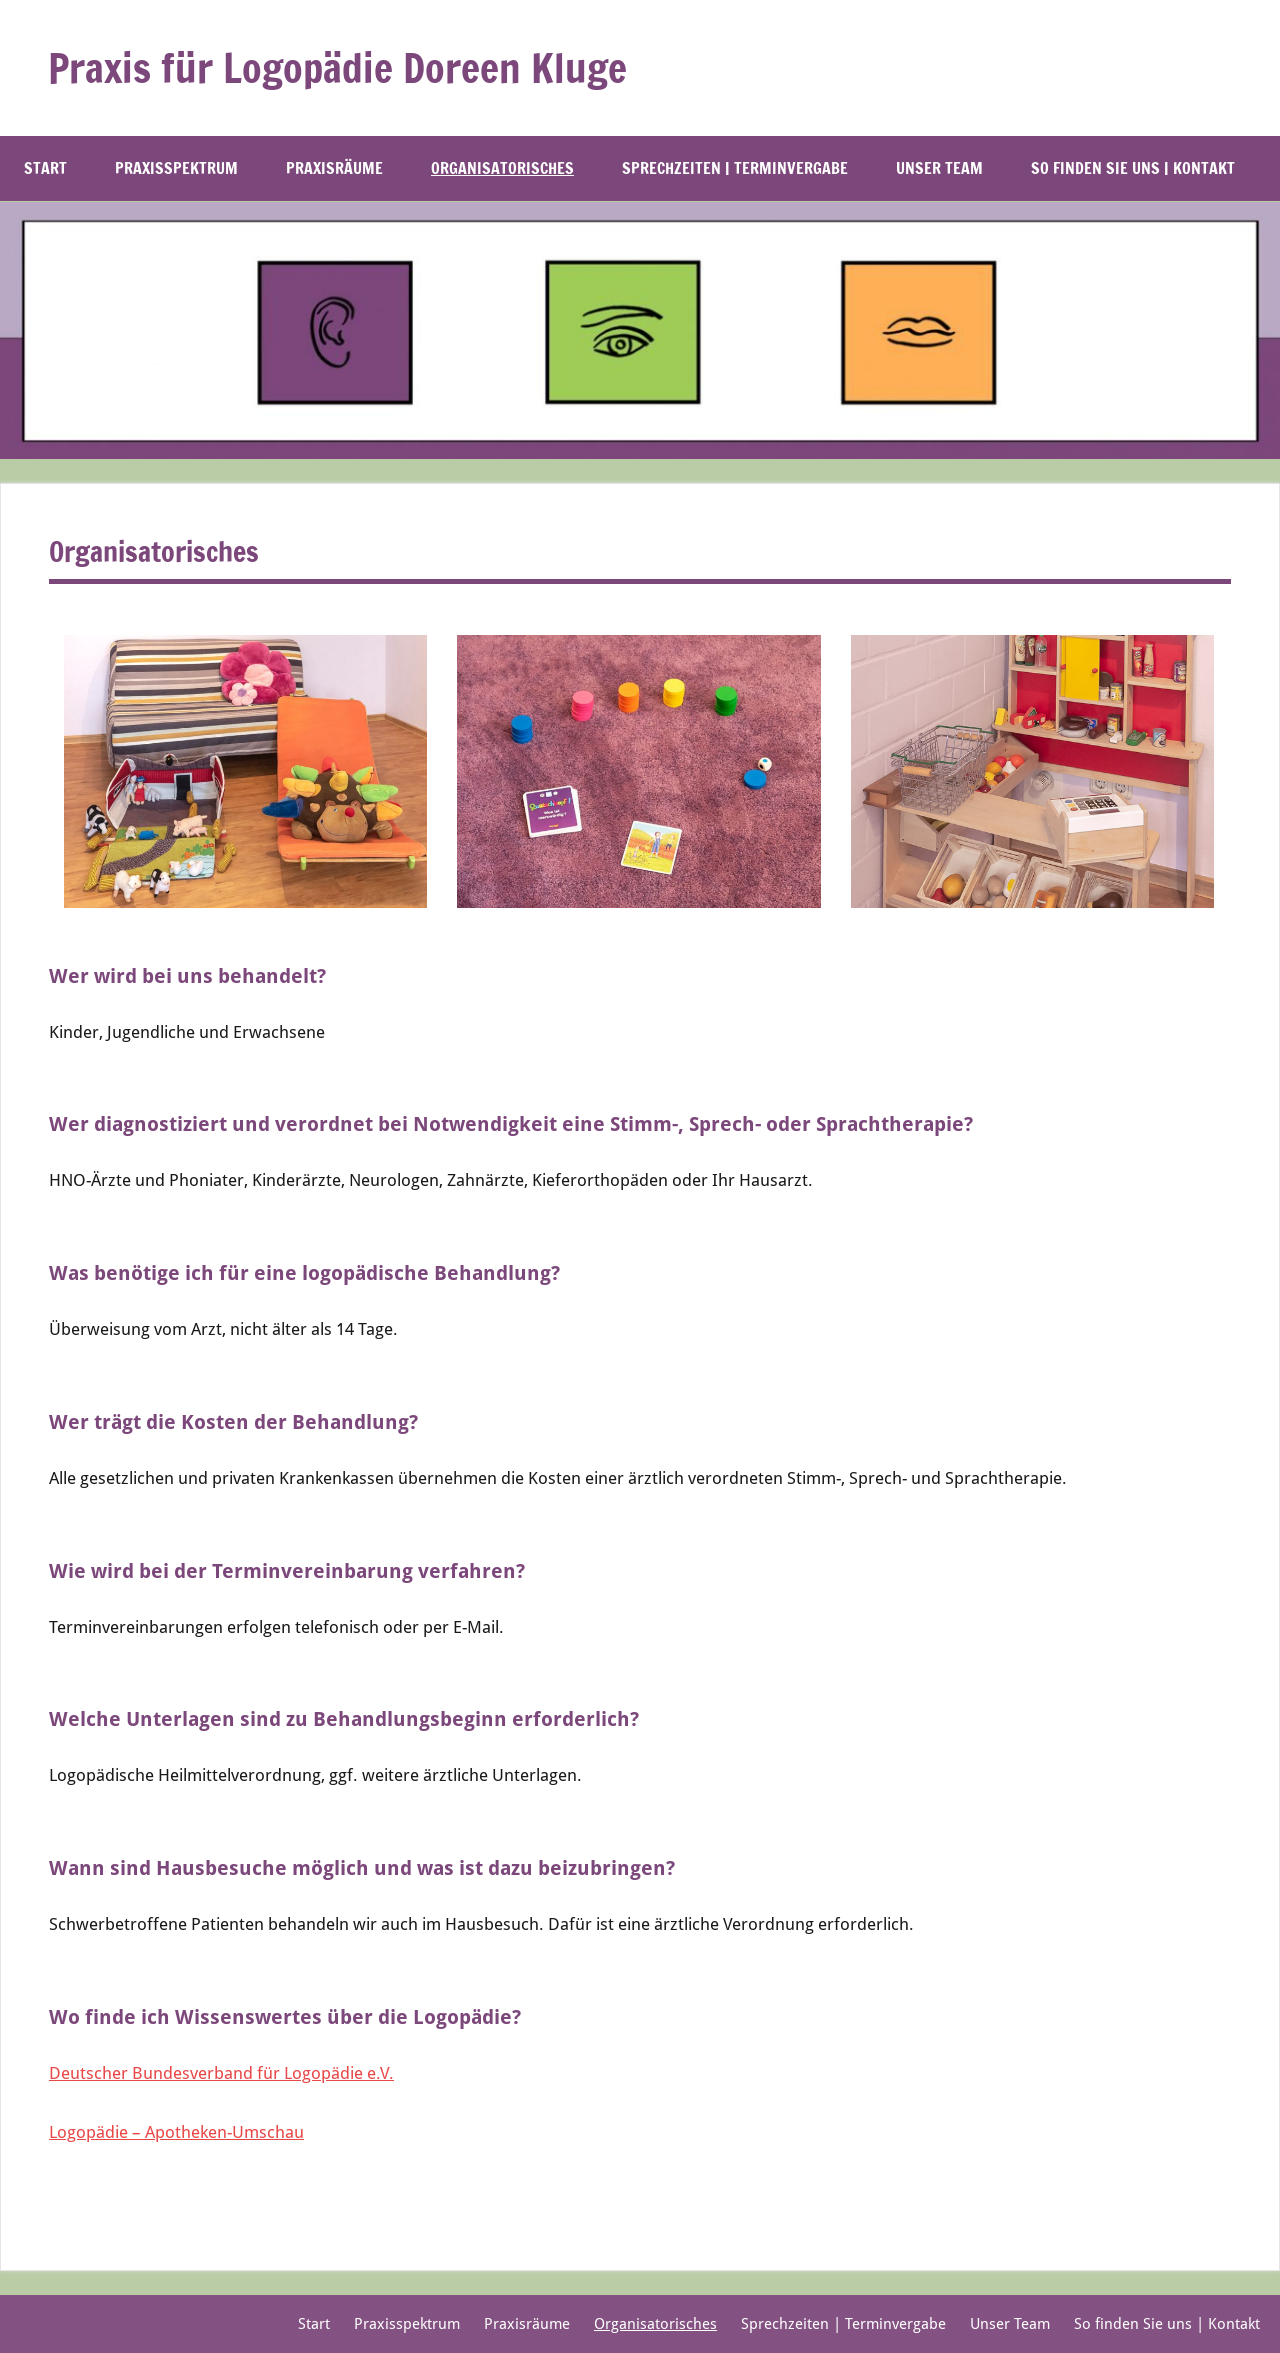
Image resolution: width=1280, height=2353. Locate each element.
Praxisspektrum (176, 168)
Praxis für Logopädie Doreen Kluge (337, 67)
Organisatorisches (502, 168)
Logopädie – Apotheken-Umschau (176, 2132)
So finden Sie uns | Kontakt (1143, 168)
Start (45, 168)
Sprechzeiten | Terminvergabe (735, 168)
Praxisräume (334, 168)
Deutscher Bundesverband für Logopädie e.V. (221, 2073)
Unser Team (939, 168)
